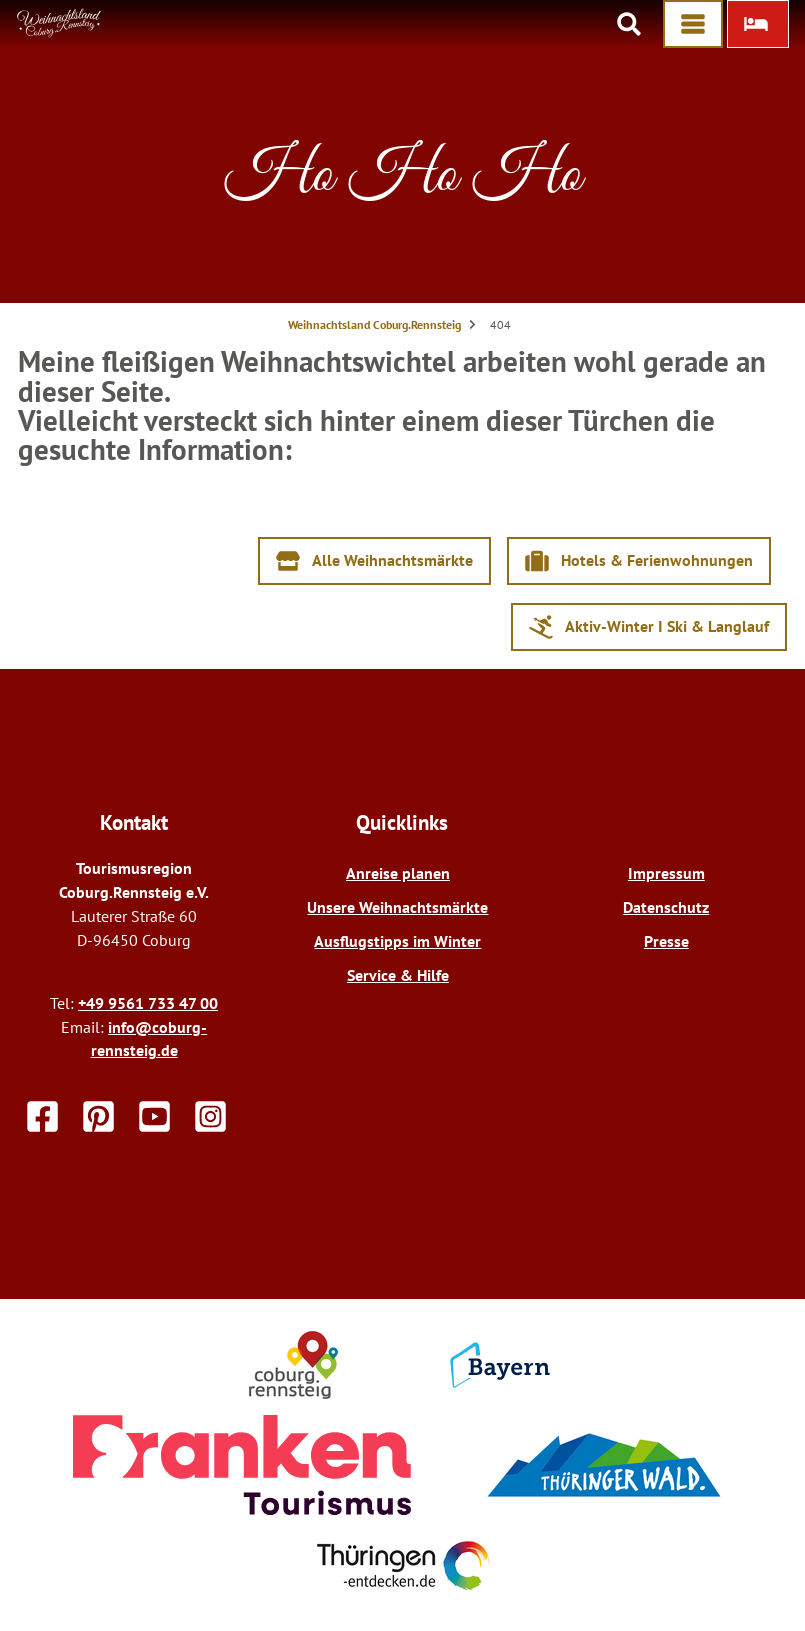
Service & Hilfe (398, 975)
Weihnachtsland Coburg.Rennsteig (374, 324)
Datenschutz (666, 907)
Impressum (666, 873)
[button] (758, 24)
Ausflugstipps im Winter (397, 941)
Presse (666, 941)
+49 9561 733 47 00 (148, 1003)
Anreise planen (398, 873)
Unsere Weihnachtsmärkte (397, 907)
